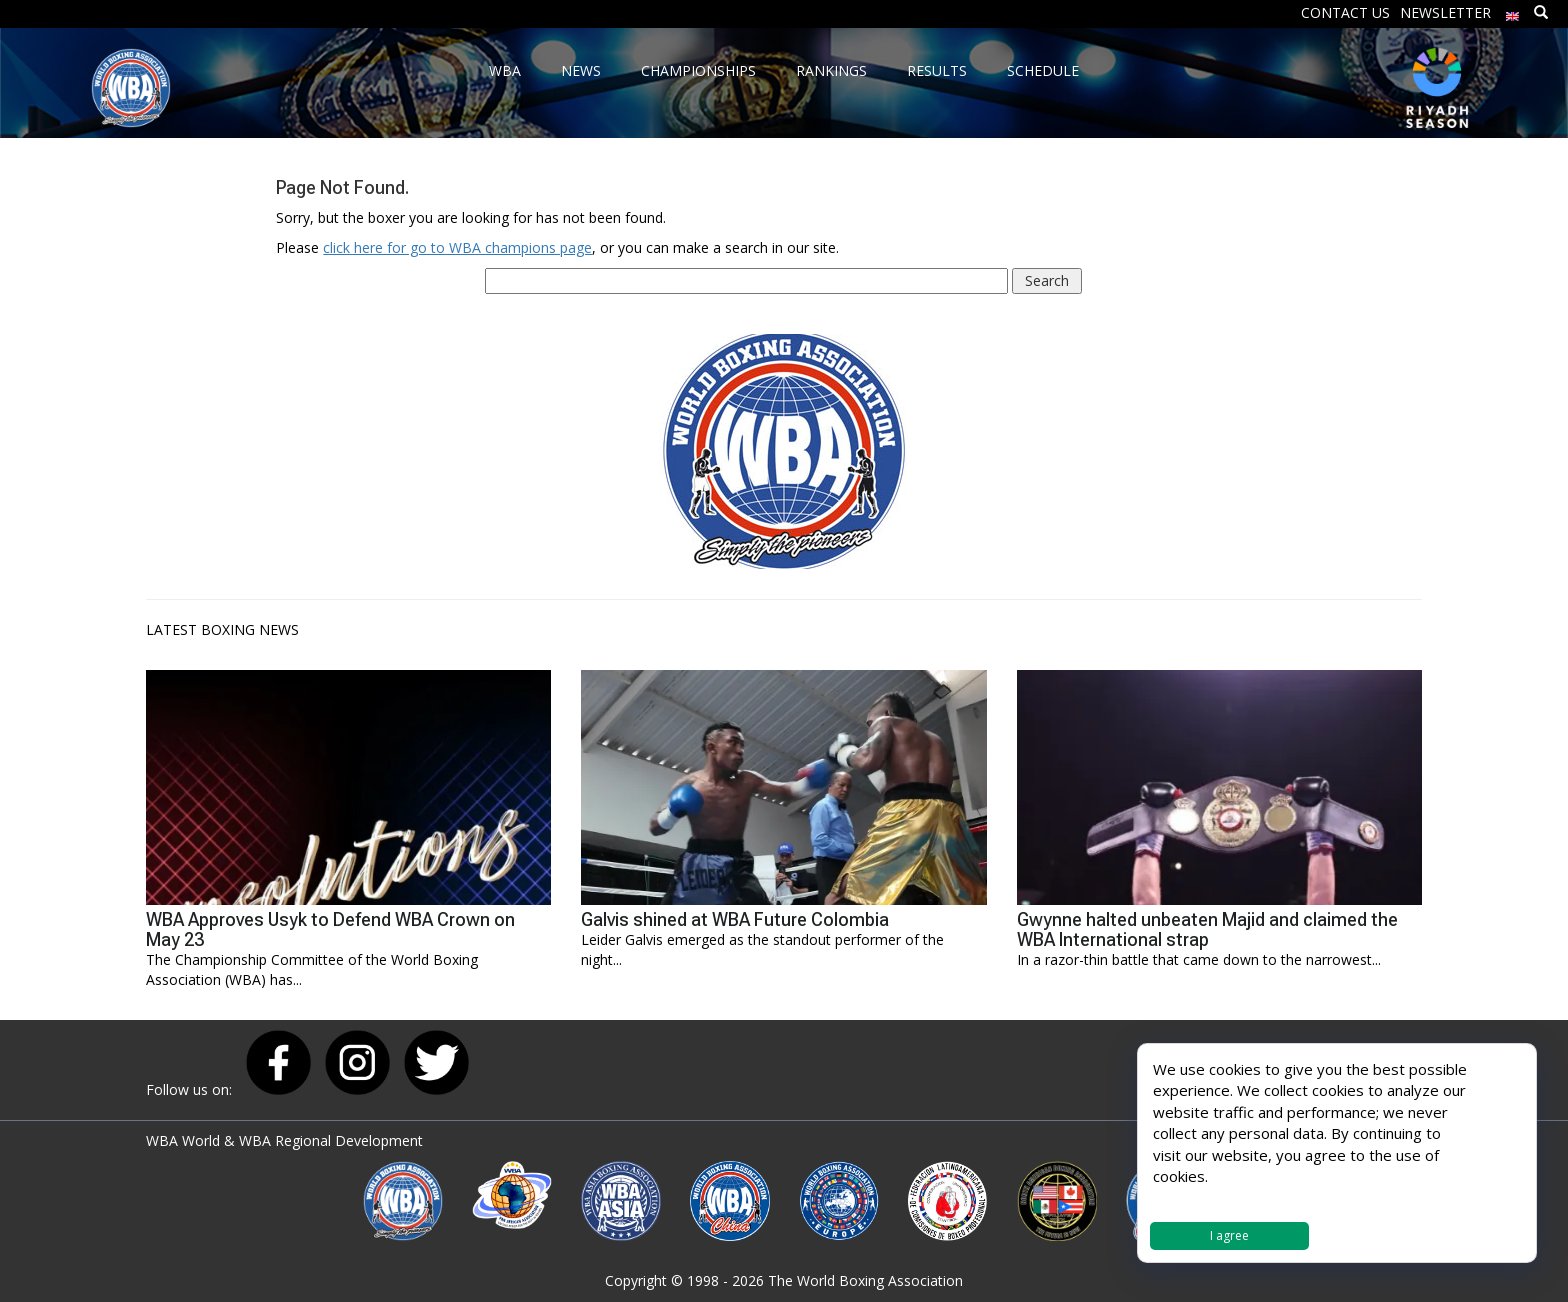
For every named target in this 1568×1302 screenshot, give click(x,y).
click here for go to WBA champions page (457, 247)
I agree (1229, 1235)
